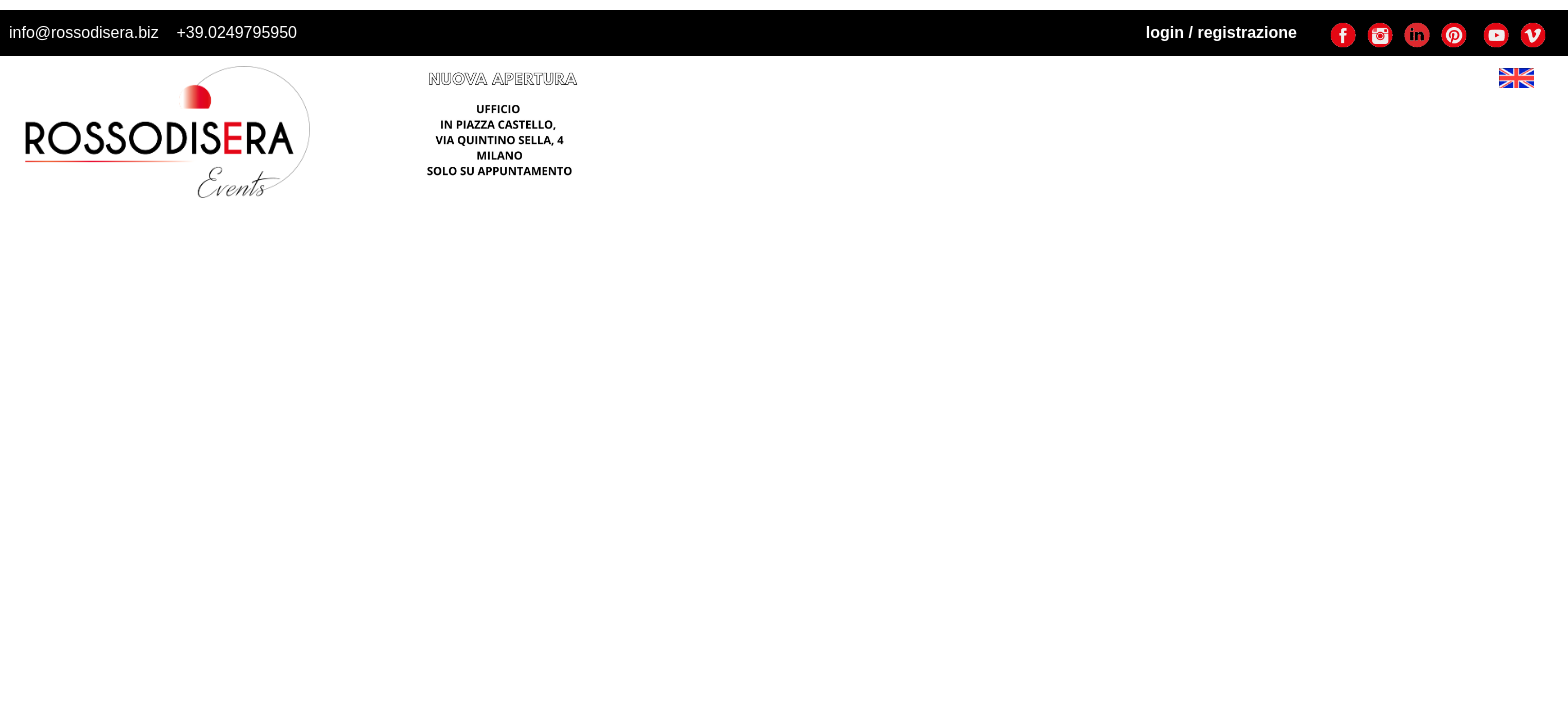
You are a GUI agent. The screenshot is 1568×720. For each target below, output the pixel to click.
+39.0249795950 (236, 32)
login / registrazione (1221, 32)
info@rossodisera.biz (84, 32)
